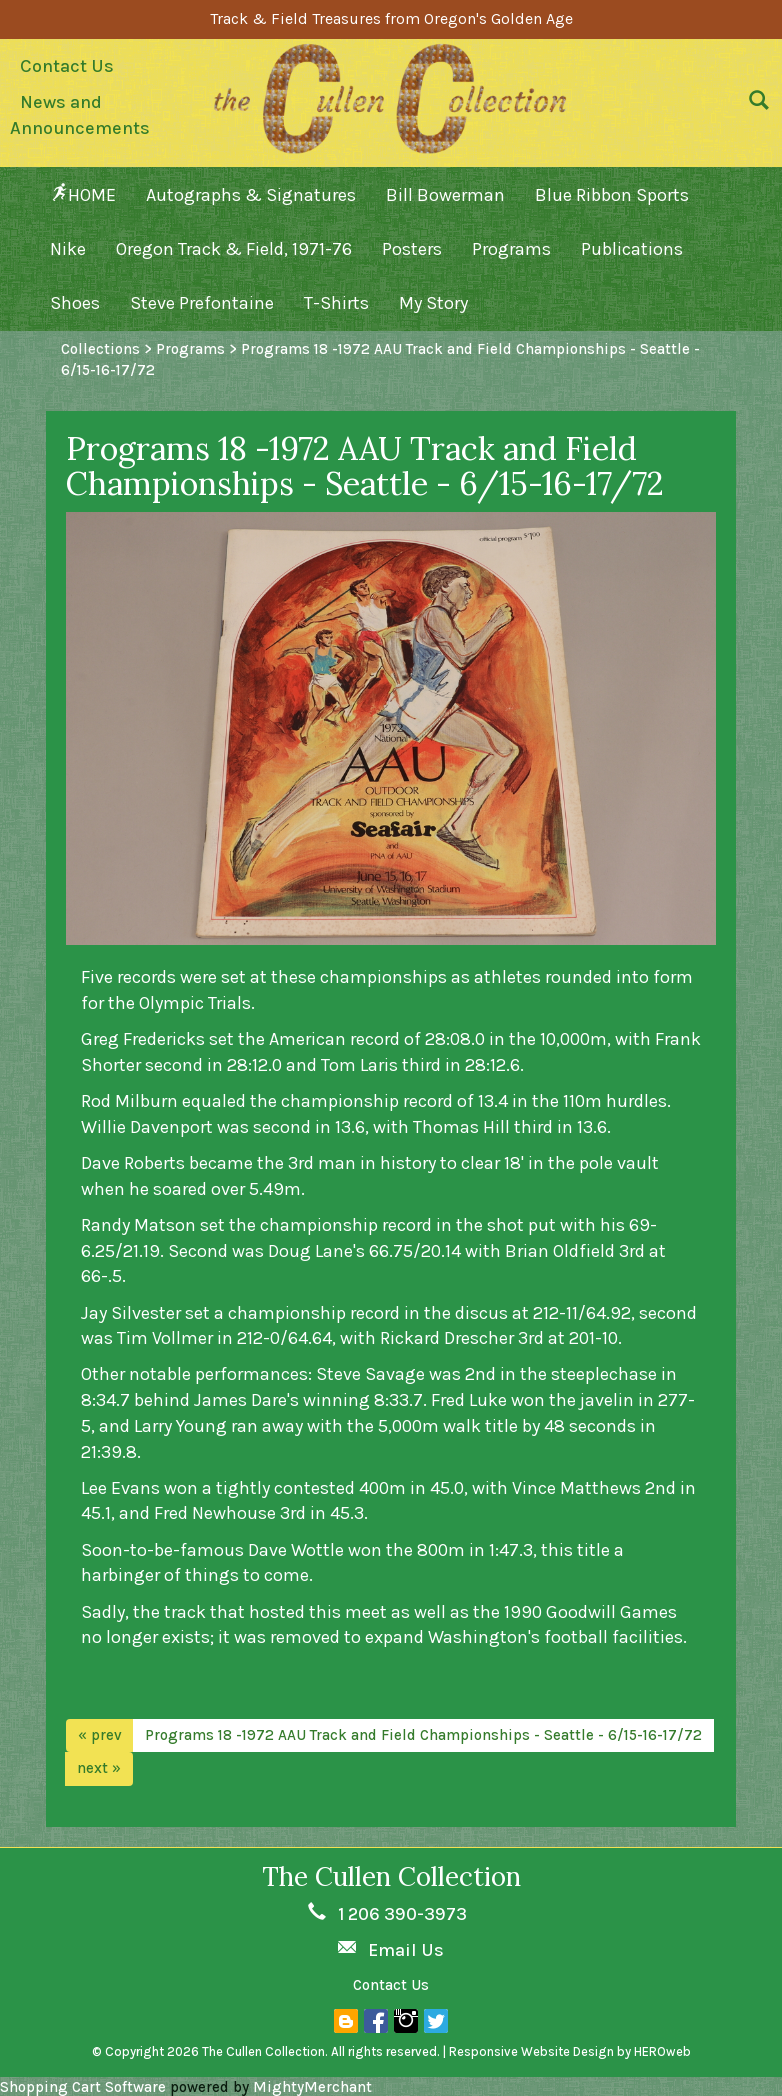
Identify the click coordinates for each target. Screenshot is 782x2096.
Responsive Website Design (531, 2051)
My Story (433, 303)
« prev (100, 1735)
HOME (83, 194)
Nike (68, 249)
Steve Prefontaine (202, 303)
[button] (754, 105)
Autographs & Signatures (251, 195)
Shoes (75, 303)
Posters (412, 249)
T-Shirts (336, 303)
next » (99, 1768)
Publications (632, 249)
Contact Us (67, 66)
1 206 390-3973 (402, 1914)
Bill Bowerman (445, 195)
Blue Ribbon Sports (612, 195)
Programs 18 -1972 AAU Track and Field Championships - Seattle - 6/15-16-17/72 (423, 1735)
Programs (511, 249)
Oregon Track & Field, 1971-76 (234, 249)
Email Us (406, 1950)
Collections (100, 349)
